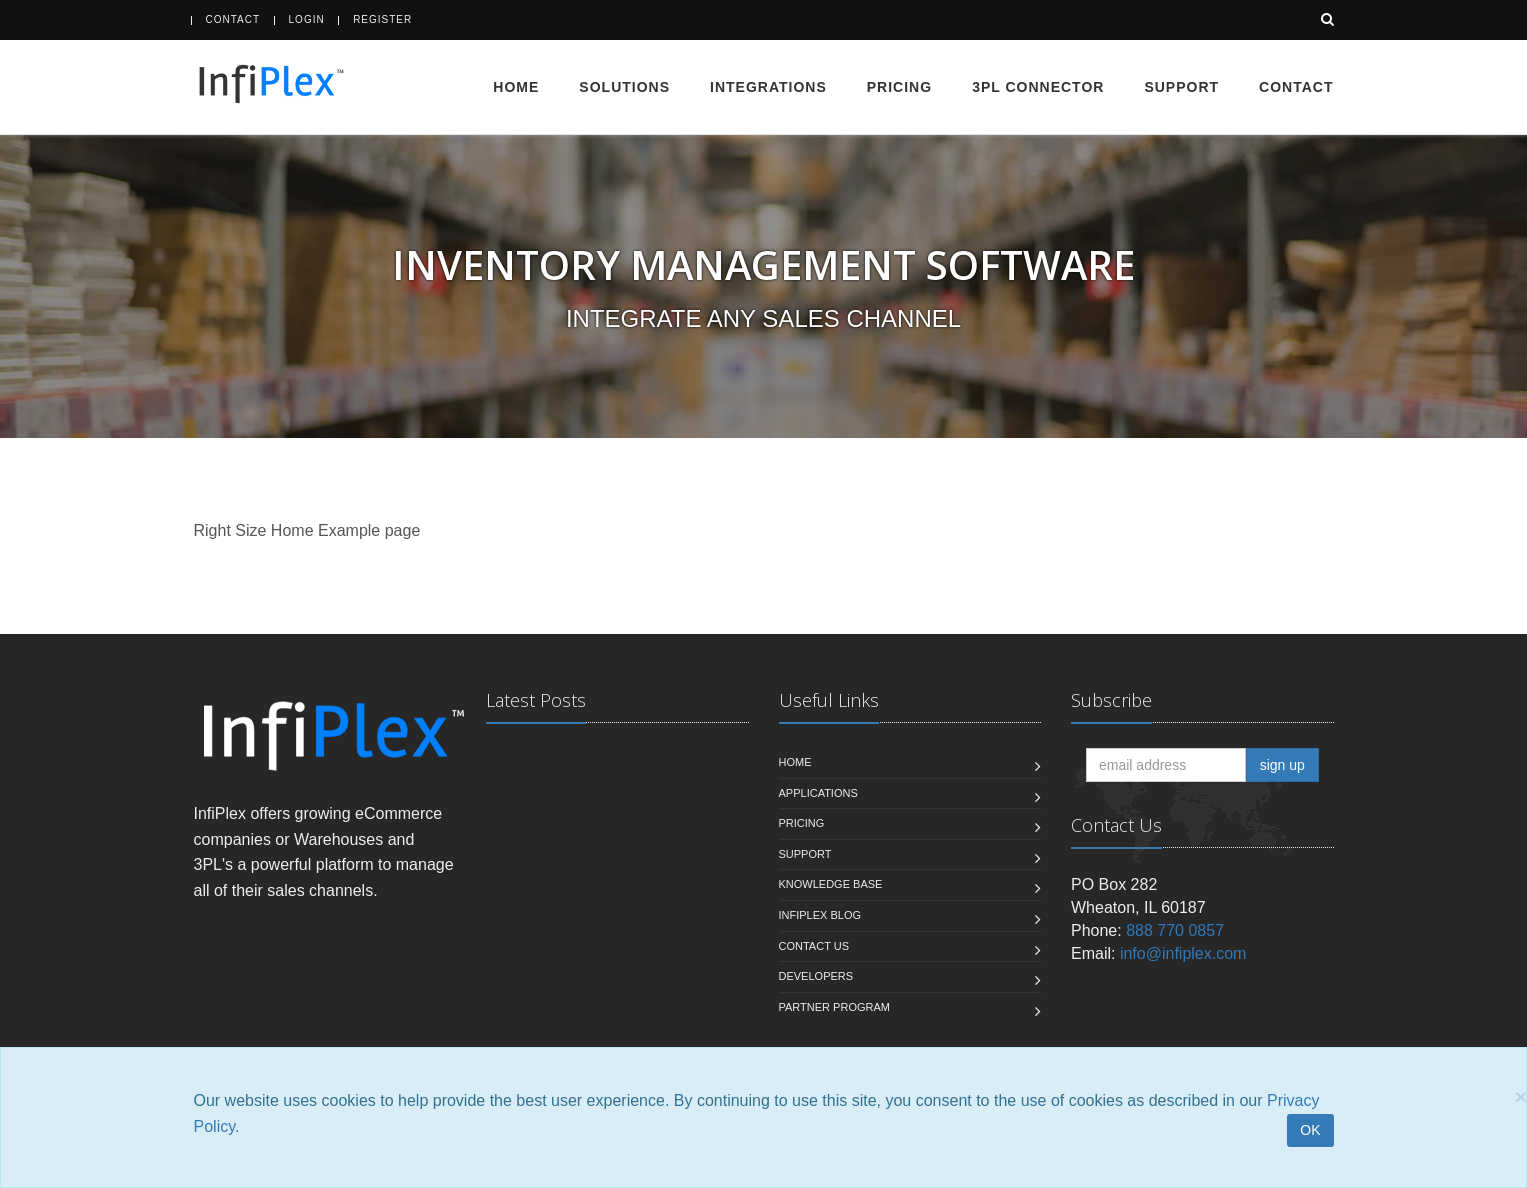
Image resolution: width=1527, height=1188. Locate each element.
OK (1310, 1130)
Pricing (899, 87)
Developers (816, 976)
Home (516, 87)
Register (382, 19)
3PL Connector (1038, 87)
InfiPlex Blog (820, 915)
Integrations (768, 87)
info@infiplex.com (1183, 953)
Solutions (624, 87)
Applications (818, 793)
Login (307, 19)
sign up (1282, 765)
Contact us (814, 946)
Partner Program (834, 1007)
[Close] (1521, 1096)
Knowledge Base (831, 884)
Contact (233, 19)
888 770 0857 (1175, 930)
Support (1181, 87)
